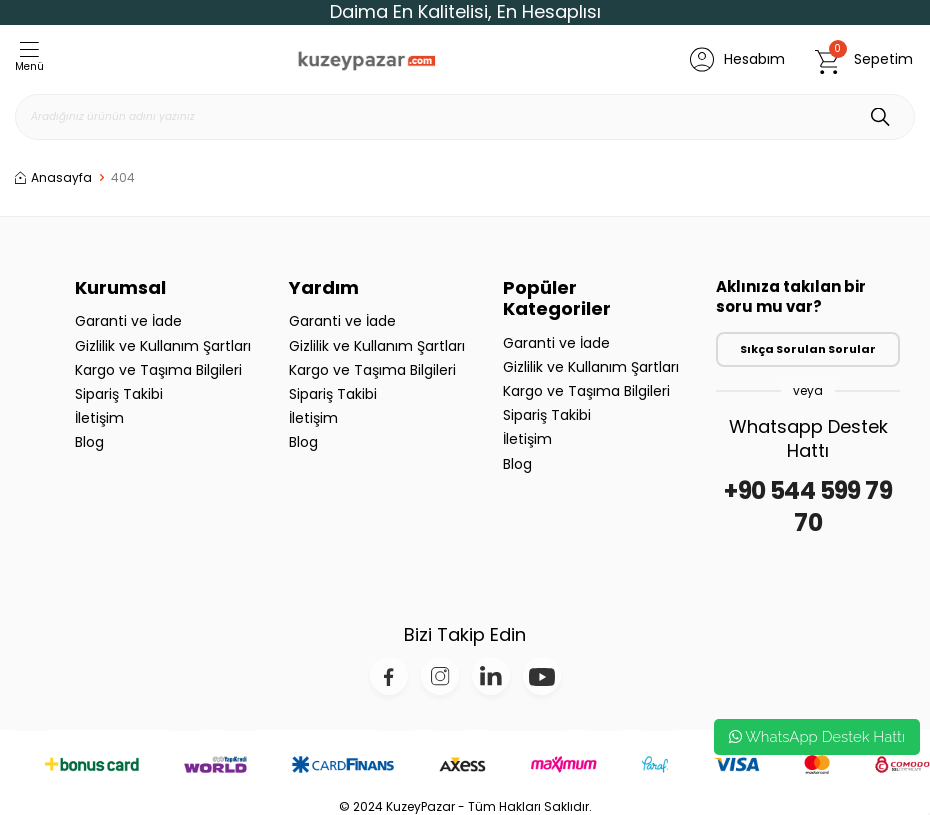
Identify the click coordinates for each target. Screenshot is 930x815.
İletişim (99, 418)
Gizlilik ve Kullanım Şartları (163, 346)
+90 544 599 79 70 (808, 507)
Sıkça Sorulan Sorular (808, 349)
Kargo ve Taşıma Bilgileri (158, 370)
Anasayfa (53, 178)
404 (123, 178)
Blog (89, 442)
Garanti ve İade (128, 321)
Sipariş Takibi (119, 394)
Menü (29, 58)
